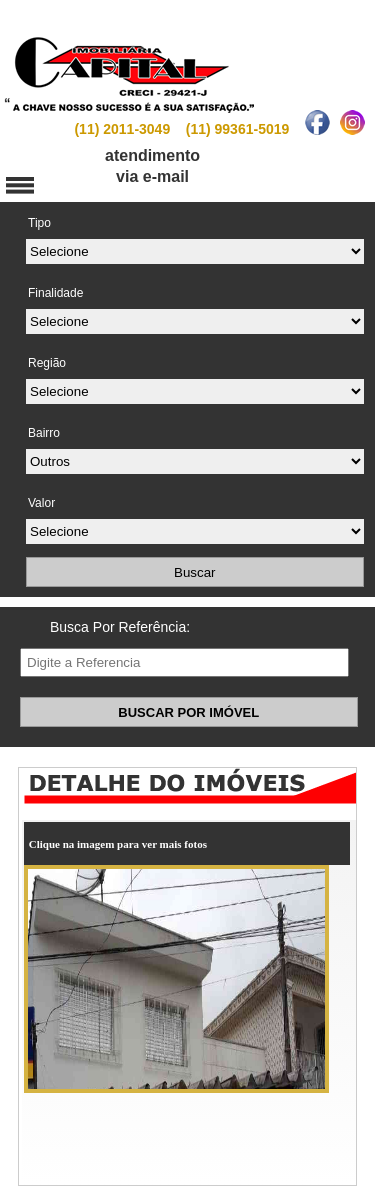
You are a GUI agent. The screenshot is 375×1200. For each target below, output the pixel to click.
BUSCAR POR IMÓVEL (188, 712)
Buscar (194, 572)
